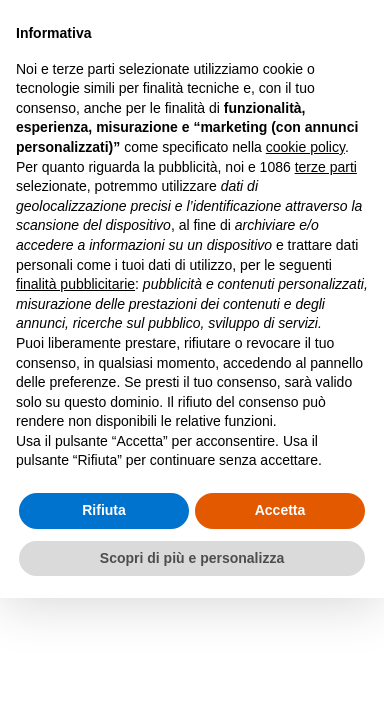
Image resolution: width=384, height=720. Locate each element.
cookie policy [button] (305, 147)
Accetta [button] (280, 510)
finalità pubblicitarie (75, 284)
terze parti (326, 167)
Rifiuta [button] (104, 510)
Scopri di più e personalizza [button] (192, 558)
